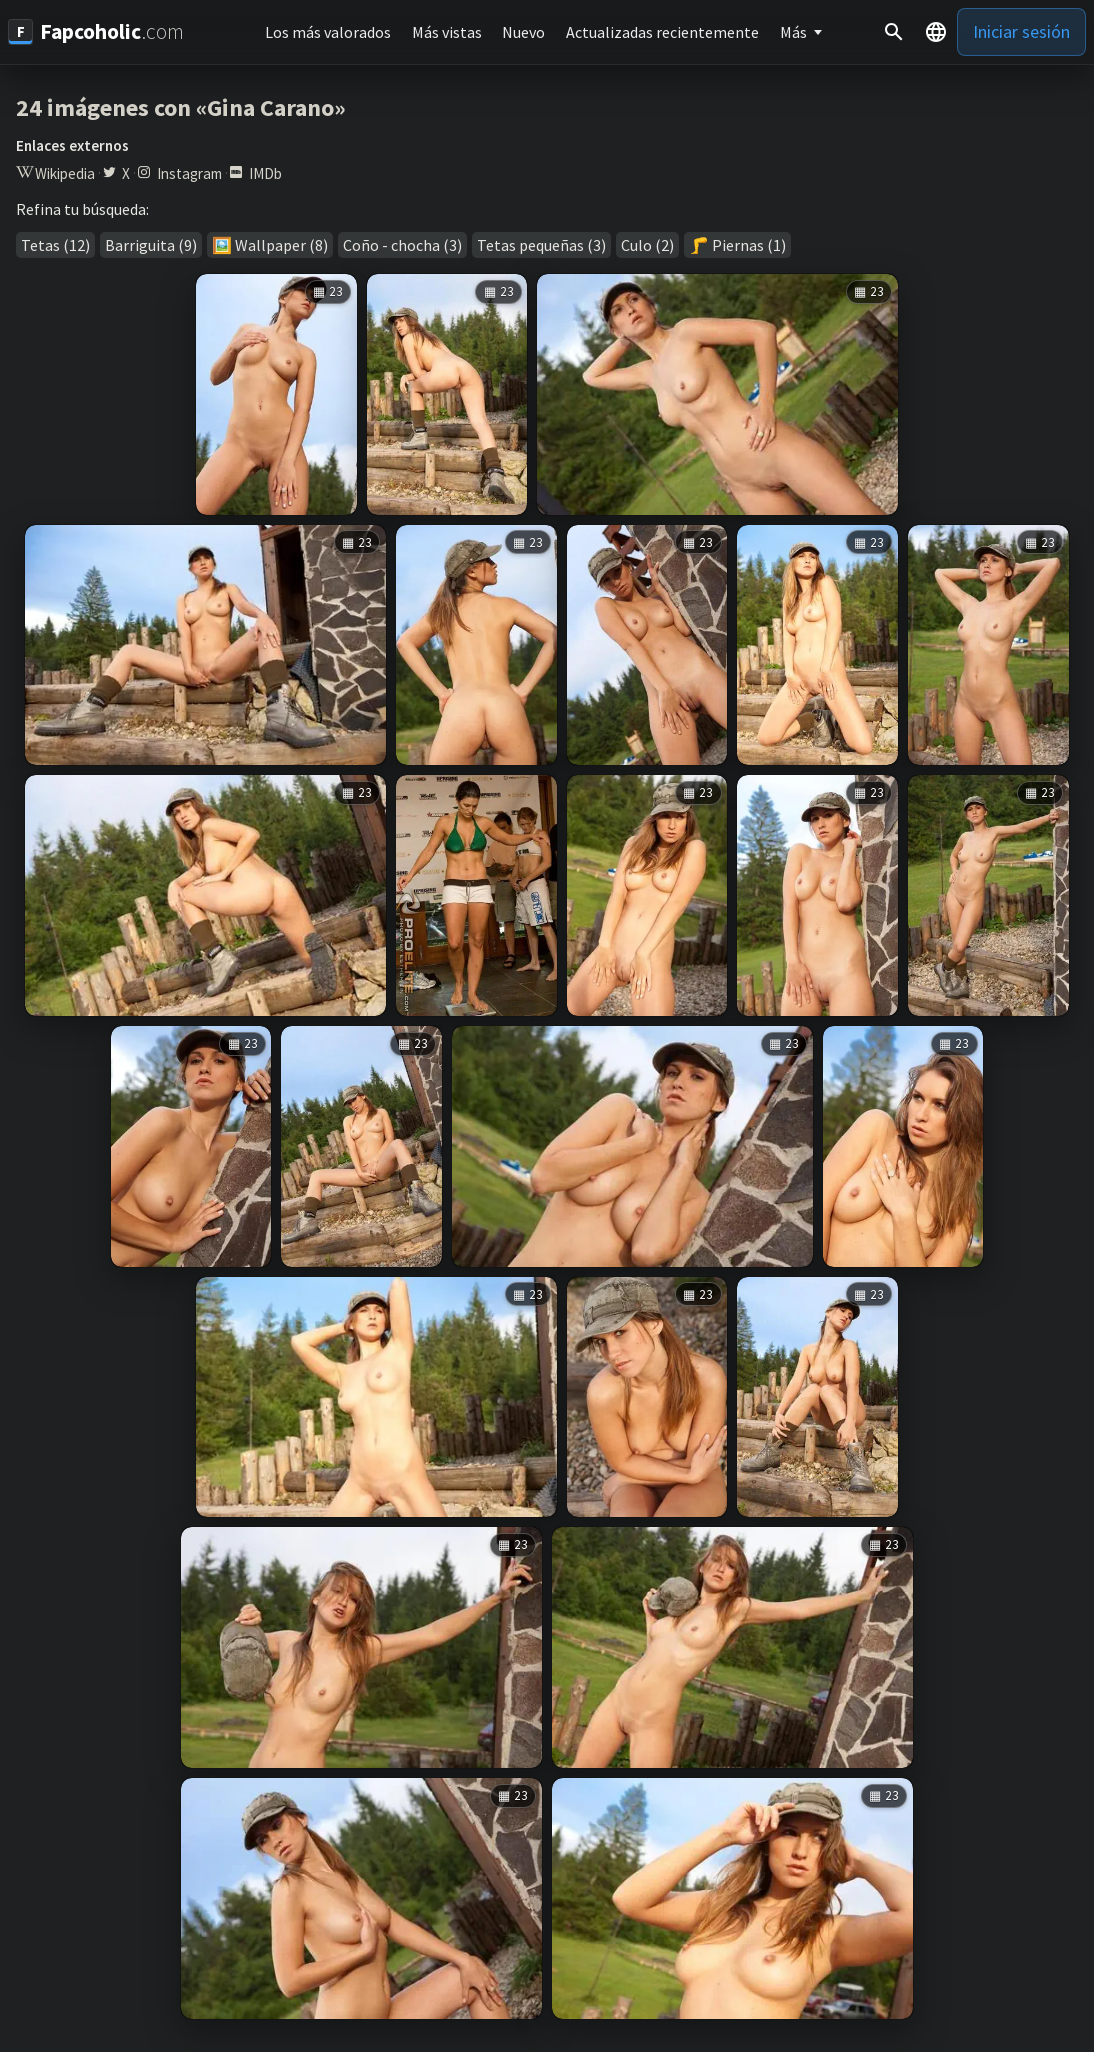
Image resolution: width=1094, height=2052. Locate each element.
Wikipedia (65, 174)
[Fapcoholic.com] (96, 31)
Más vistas (447, 32)
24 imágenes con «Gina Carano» (181, 107)
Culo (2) (647, 245)
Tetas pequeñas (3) (541, 245)
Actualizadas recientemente (662, 32)
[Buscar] (894, 32)
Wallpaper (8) (281, 245)
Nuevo (523, 32)
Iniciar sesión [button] (1021, 31)
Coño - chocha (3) (402, 245)
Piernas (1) (749, 245)
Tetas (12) (55, 245)
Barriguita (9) (151, 245)
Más (793, 32)
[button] (936, 32)
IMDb (265, 174)
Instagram (189, 174)
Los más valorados (328, 32)
